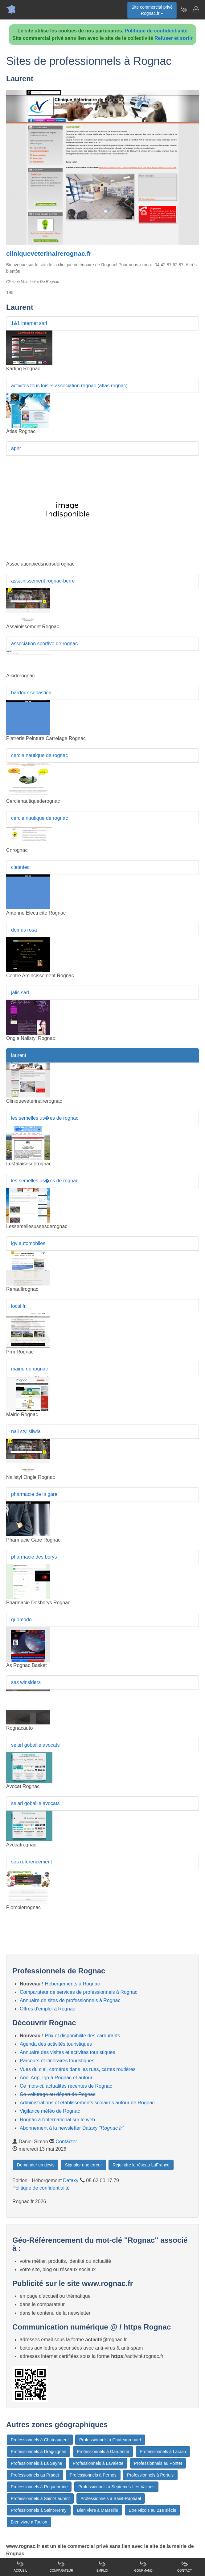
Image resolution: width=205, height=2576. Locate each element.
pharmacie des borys (34, 1556)
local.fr (18, 1306)
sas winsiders (26, 1682)
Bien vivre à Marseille (97, 2510)
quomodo (21, 1619)
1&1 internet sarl (29, 323)
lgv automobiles (28, 1243)
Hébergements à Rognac (72, 1983)
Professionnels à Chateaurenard (110, 2439)
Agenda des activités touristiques (56, 2044)
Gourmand (143, 2566)
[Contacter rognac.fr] (196, 9)
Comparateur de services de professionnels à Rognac (78, 1992)
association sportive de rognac (44, 643)
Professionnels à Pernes (93, 2475)
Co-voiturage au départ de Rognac (58, 2094)
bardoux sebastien (31, 692)
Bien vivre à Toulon (29, 2521)
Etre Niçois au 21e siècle (152, 2510)
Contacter (66, 2141)
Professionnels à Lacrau (163, 2451)
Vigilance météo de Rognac (50, 2111)
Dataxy (71, 2180)
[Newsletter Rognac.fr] (183, 9)
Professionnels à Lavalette (98, 2463)
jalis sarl (20, 992)
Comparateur (61, 2566)
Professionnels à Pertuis (150, 2475)
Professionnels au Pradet (35, 2475)
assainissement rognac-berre (43, 580)
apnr (16, 448)
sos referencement (31, 1861)
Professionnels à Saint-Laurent (40, 2498)
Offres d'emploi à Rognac (47, 2008)
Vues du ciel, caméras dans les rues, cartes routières (78, 2069)
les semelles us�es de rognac (44, 1118)
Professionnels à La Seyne (36, 2463)
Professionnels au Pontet (158, 2463)
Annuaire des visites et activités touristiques (67, 2052)
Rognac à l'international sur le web (57, 2119)
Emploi (102, 2566)
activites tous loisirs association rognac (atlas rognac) (69, 385)
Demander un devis (35, 2164)
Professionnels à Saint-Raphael (110, 2498)
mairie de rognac (29, 1368)
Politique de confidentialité (156, 30)
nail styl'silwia (26, 1431)
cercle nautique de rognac (39, 755)
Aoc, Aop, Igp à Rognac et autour (56, 2077)
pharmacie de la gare (34, 1494)
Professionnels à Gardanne (103, 2451)
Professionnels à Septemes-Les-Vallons (116, 2486)
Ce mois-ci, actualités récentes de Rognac (66, 2086)
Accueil (20, 2566)
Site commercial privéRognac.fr (152, 10)
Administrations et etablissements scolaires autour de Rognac (87, 2102)
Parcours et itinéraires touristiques (57, 2060)
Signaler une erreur (83, 2164)
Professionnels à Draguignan (38, 2451)
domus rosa (24, 929)
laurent (18, 1055)
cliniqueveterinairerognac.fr (49, 253)
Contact (184, 2566)
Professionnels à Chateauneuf (40, 2439)
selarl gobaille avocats (35, 1745)
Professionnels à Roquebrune (39, 2486)
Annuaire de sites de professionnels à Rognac (70, 2000)
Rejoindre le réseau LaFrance (141, 2164)
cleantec (20, 867)
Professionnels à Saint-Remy (39, 2510)
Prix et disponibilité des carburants (82, 2035)
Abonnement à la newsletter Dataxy (72, 2128)
